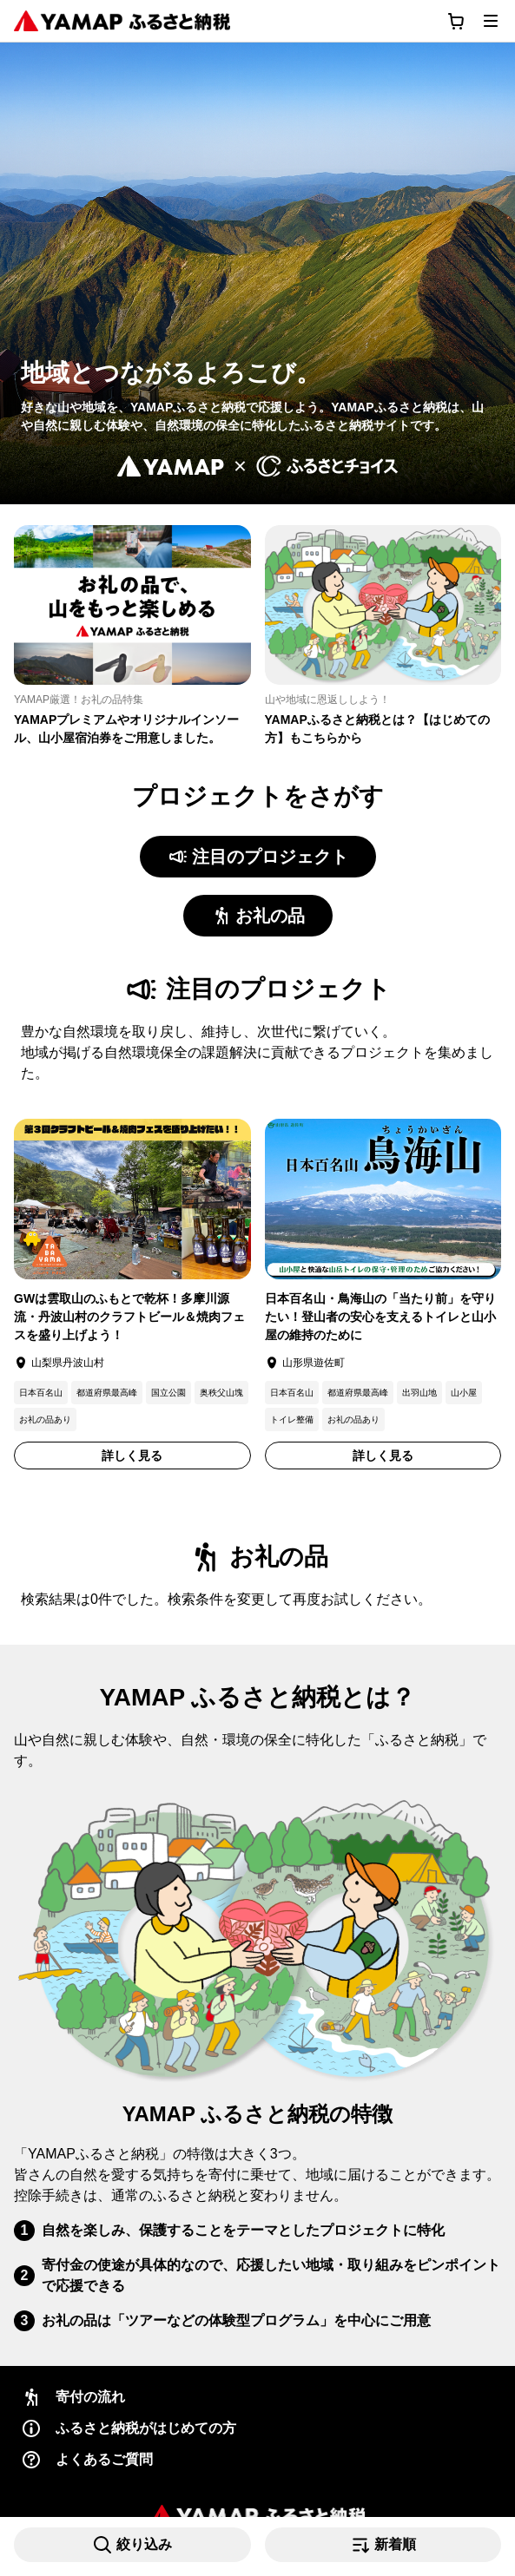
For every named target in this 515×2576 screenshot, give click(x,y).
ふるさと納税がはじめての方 (128, 2428)
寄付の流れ (73, 2397)
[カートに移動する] (456, 20)
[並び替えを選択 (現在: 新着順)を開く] (383, 2544)
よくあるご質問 (87, 2459)
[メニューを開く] (490, 20)
